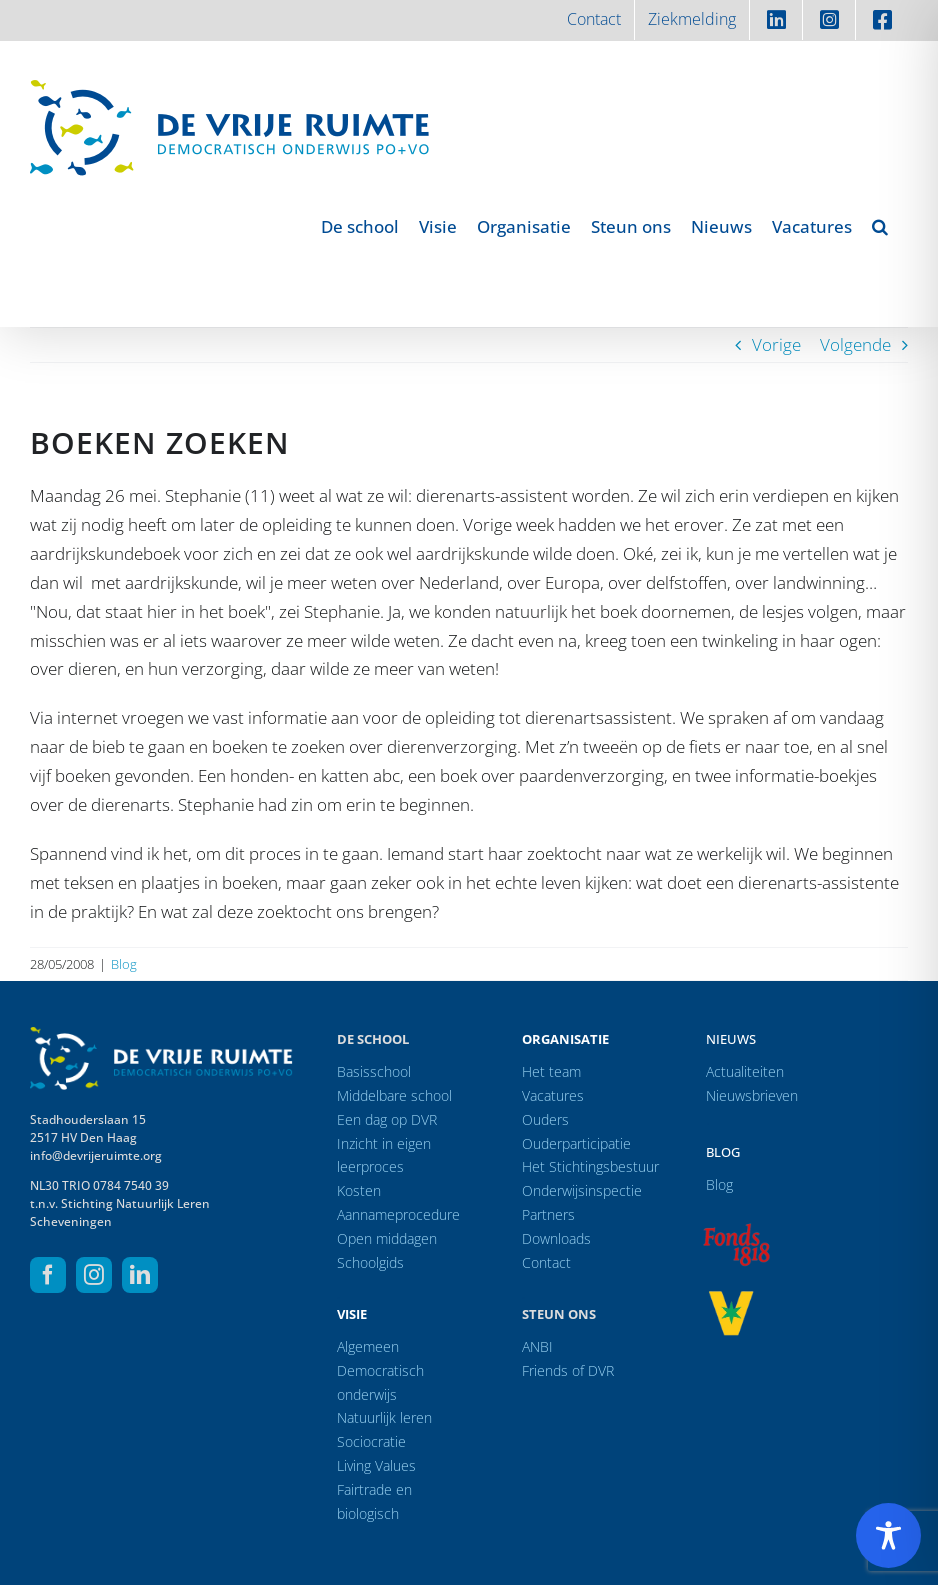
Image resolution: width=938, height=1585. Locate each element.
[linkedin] (140, 1275)
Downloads (556, 1238)
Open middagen (387, 1238)
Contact (546, 1262)
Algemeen (368, 1346)
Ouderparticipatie (576, 1143)
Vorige (776, 344)
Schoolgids (370, 1262)
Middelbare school (394, 1095)
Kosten (359, 1190)
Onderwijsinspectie (582, 1190)
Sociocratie (371, 1441)
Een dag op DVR (387, 1119)
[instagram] (94, 1275)
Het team (551, 1071)
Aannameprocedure (398, 1214)
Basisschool (374, 1071)
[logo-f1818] (736, 1228)
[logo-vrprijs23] (731, 1297)
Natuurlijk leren (384, 1417)
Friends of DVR (568, 1370)
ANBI (537, 1346)
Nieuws (731, 1039)
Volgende (855, 344)
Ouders (545, 1119)
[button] (880, 226)
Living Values (376, 1465)
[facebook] (48, 1275)
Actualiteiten (745, 1071)
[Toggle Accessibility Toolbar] (888, 1535)
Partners (548, 1214)
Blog (124, 964)
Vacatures (553, 1095)
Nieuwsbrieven (752, 1095)
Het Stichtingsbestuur (590, 1166)
